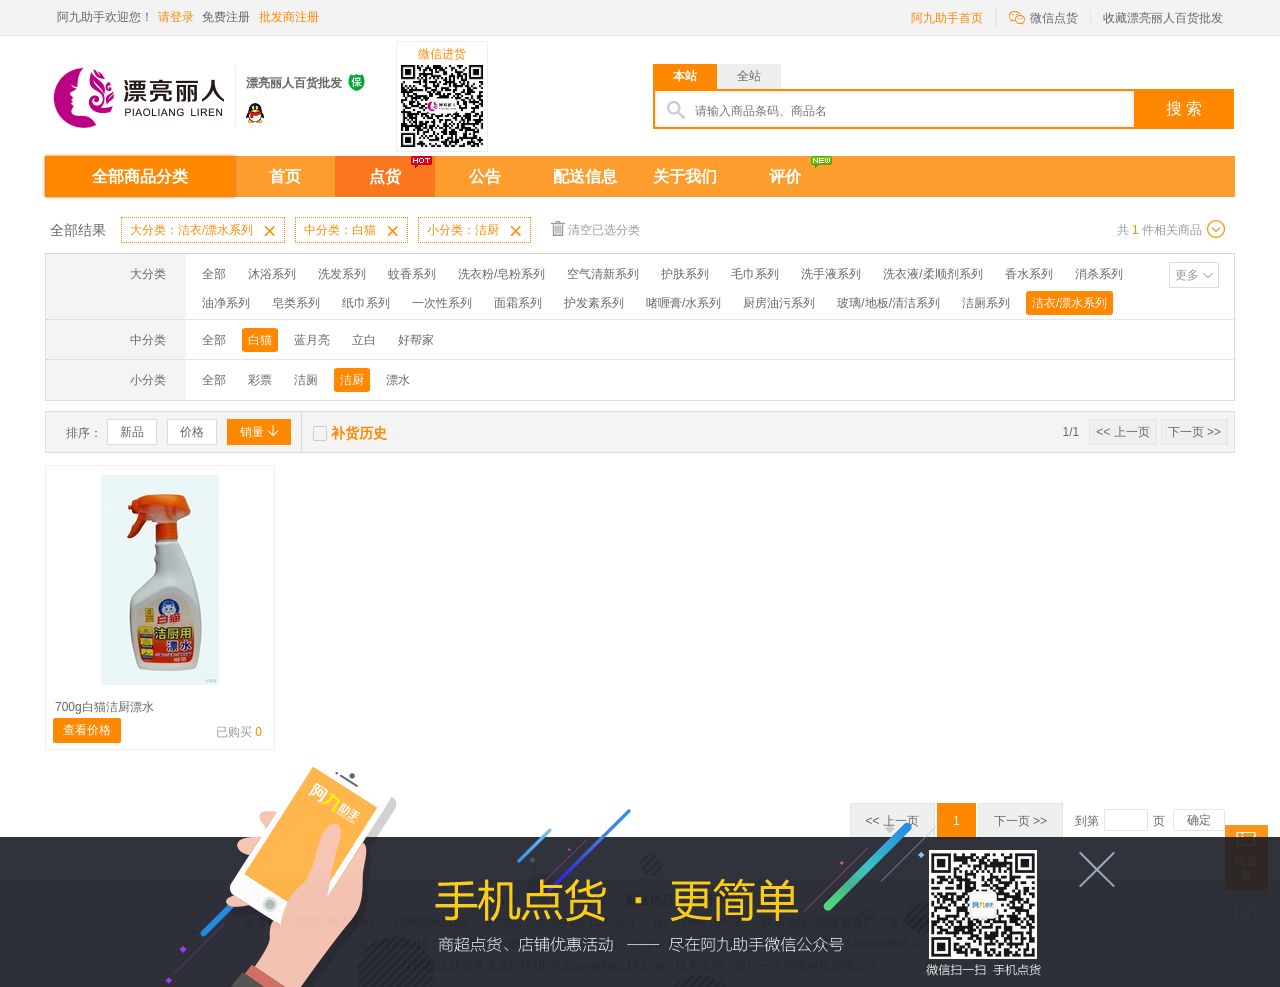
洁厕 (306, 380)
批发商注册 (289, 17)
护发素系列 (594, 303)
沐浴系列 (272, 274)
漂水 (398, 380)
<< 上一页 (1122, 432)
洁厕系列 (986, 303)
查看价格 (87, 730)
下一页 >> (1194, 432)
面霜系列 (518, 303)
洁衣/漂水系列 (1069, 303)
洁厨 (352, 380)
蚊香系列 (412, 274)
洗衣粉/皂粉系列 (501, 274)
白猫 (260, 340)
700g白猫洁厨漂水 (104, 707)
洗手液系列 (831, 274)
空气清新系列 (603, 274)
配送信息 (585, 176)
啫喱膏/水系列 (683, 303)
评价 (785, 176)
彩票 (260, 380)
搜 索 (1184, 108)
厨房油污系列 (779, 303)
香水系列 (1029, 274)
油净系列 (226, 303)
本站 (685, 76)
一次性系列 (442, 303)
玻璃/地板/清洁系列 (888, 303)
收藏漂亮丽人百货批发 (1163, 18)
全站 (749, 76)
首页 (285, 176)
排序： (84, 433)
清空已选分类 (595, 228)
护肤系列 (685, 274)
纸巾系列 (366, 303)
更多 (1187, 275)
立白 (364, 340)
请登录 (176, 17)
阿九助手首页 (947, 18)
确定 (1199, 820)
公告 (485, 176)
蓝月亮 (312, 340)
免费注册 (226, 17)
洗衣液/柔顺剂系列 (932, 274)
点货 (385, 176)
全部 (214, 274)
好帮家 (416, 340)
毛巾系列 (755, 274)
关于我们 (685, 176)
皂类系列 (296, 303)
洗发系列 (342, 274)
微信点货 (1043, 16)
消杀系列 (1099, 274)
